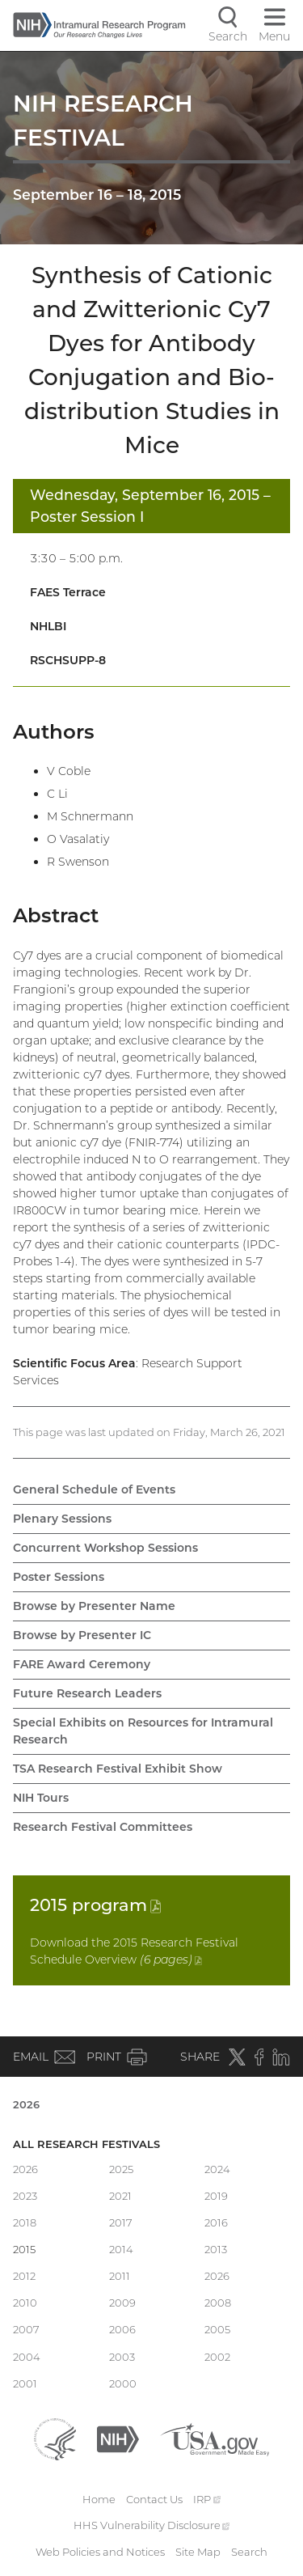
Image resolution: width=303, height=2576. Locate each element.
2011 (119, 2275)
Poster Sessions (58, 1577)
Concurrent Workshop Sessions (105, 1547)
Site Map (198, 2551)
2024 (217, 2169)
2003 (122, 2356)
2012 (24, 2275)
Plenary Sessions (62, 1518)
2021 (120, 2195)
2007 (26, 2329)
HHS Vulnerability (152, 2525)
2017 (121, 2222)
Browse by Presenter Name (94, 1606)
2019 (216, 2195)
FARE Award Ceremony (81, 1664)
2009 (122, 2302)
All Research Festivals (86, 2143)
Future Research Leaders (87, 1693)
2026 (26, 2104)
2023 (25, 2195)
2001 (25, 2383)
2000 (123, 2383)
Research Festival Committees (102, 1827)
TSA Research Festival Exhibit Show (117, 1768)
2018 (24, 2222)
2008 (217, 2302)
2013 (215, 2249)
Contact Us (154, 2499)
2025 (121, 2169)
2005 (217, 2329)
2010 (25, 2302)
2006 (122, 2329)
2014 (121, 2249)
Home (99, 2499)
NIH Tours (41, 1797)
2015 (95, 1905)
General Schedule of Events (94, 1489)
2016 (216, 2222)
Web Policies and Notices (100, 2551)
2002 (217, 2356)
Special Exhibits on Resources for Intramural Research (143, 1731)
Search (249, 2551)
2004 (26, 2356)
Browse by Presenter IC (82, 1635)
